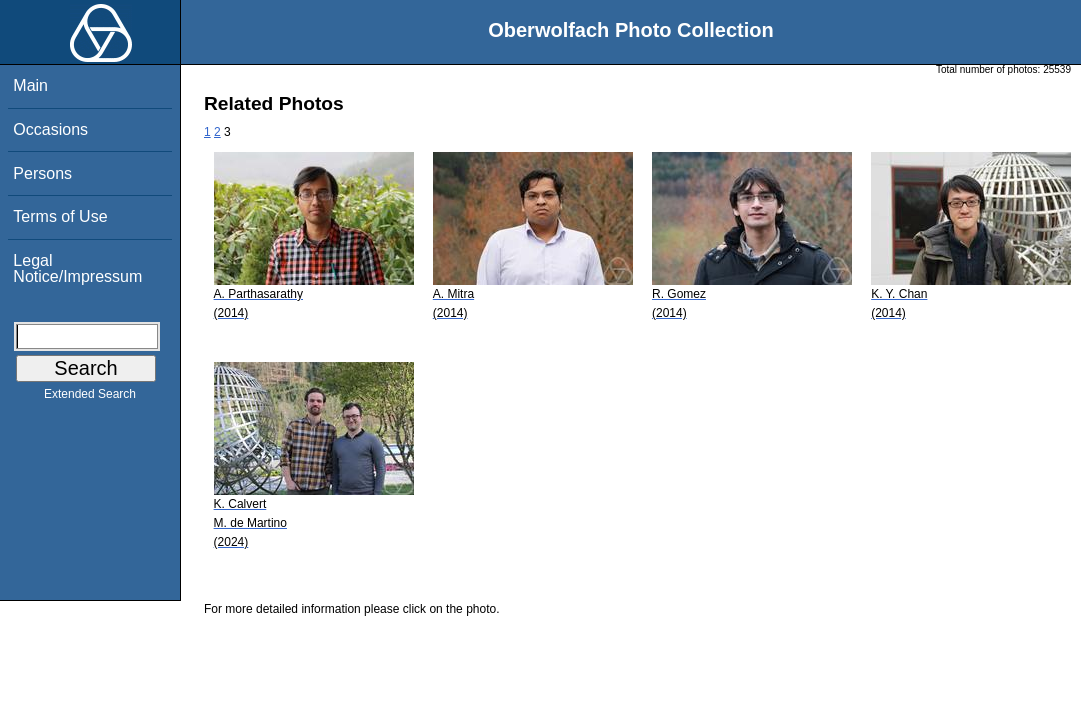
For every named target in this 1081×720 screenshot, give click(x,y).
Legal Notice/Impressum (77, 268)
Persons (42, 173)
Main (30, 85)
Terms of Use (60, 216)
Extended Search (90, 398)
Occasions (50, 129)
